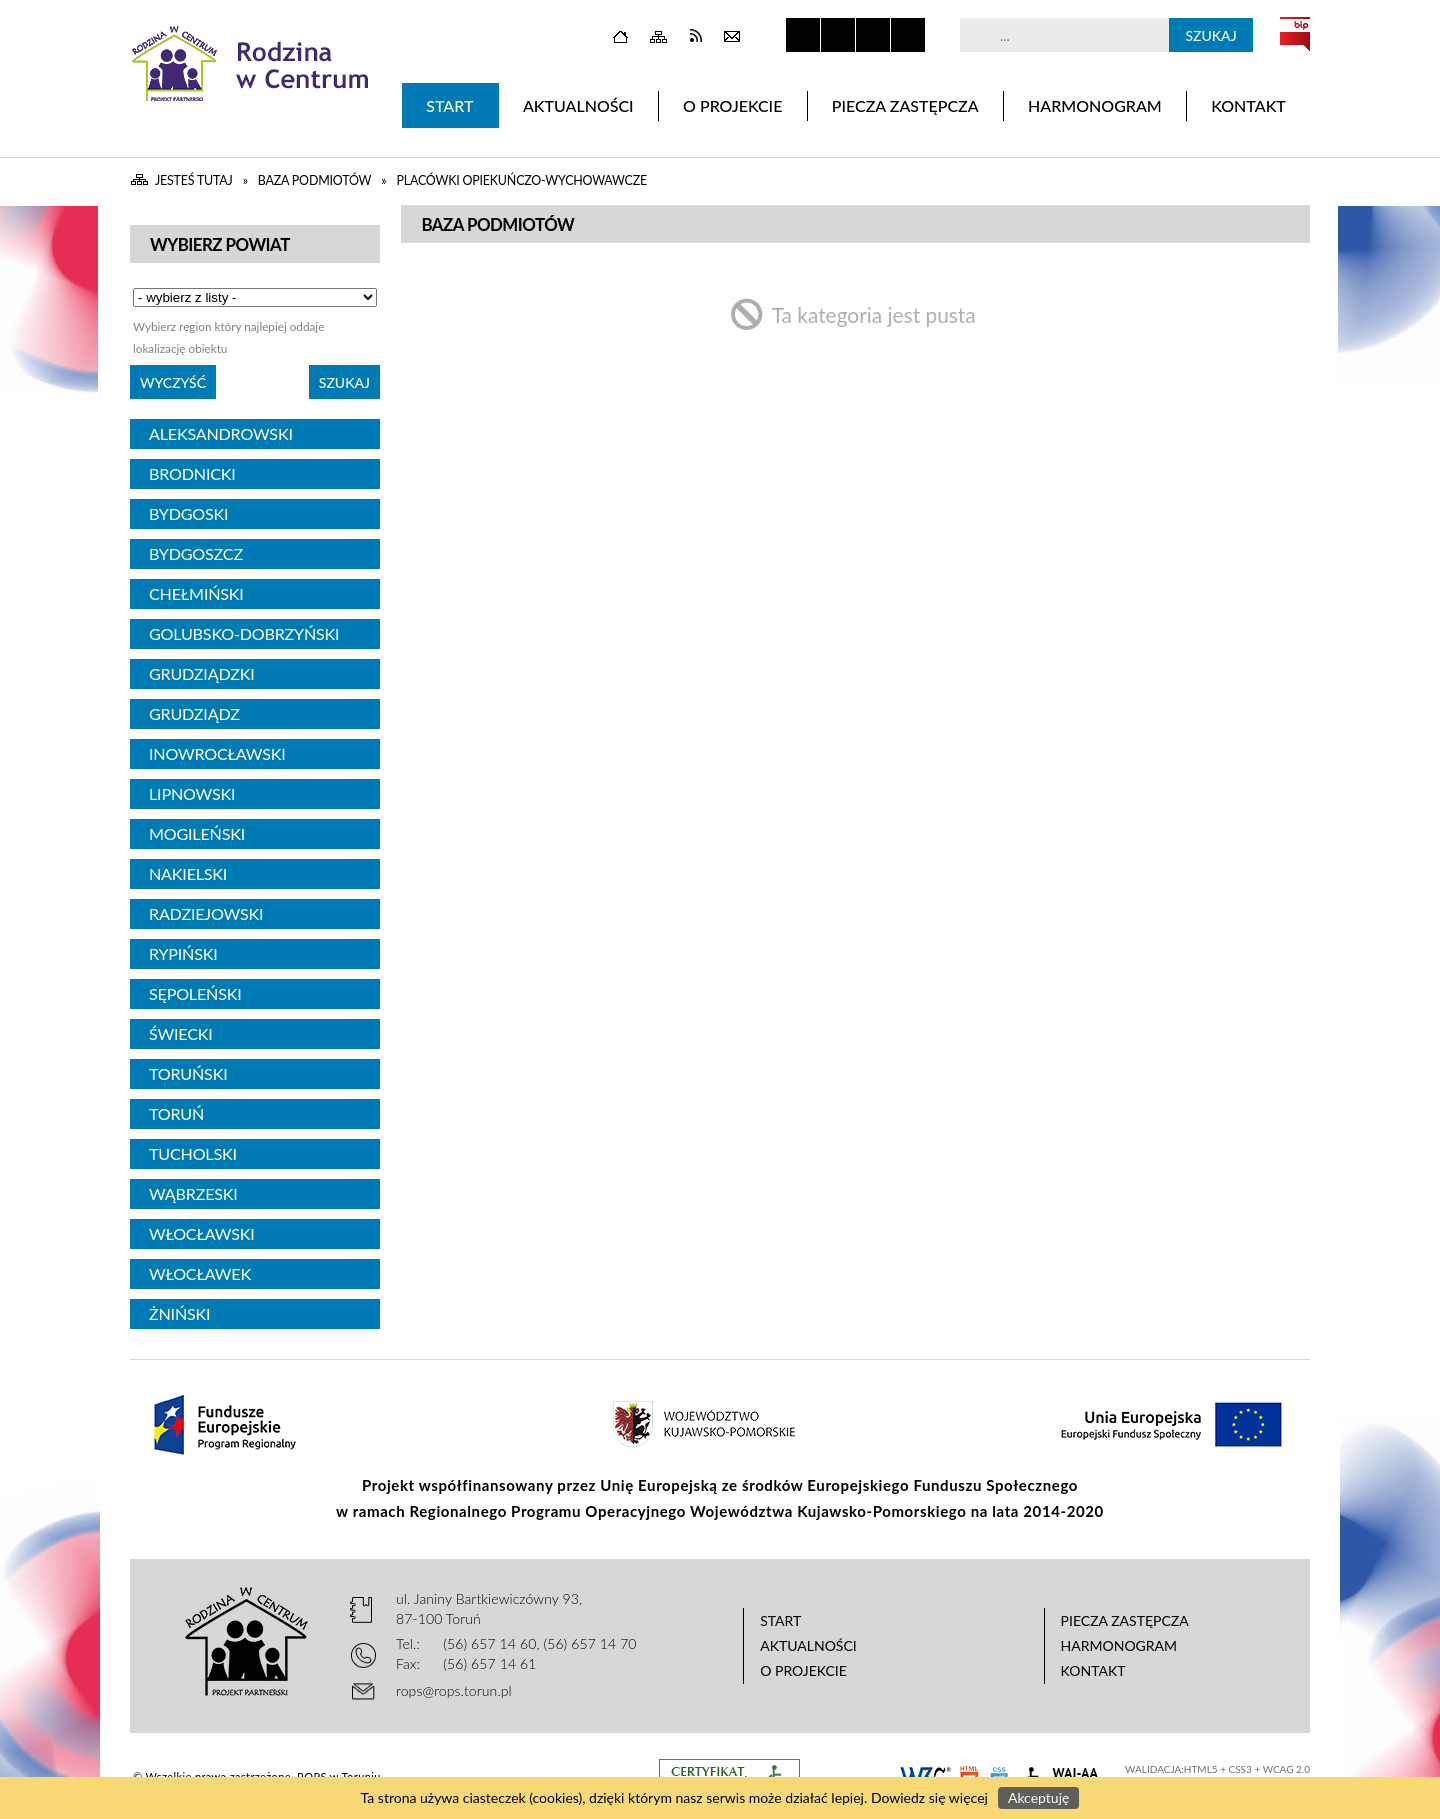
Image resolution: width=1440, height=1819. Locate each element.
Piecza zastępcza (1125, 1620)
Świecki (181, 1033)
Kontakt (1093, 1670)
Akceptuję (1038, 1797)
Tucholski (193, 1153)
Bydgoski (188, 513)
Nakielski (188, 873)
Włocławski (202, 1233)
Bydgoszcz (196, 553)
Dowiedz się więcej (929, 1797)
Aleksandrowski (221, 433)
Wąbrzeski (193, 1193)
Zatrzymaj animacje (803, 35)
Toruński (188, 1073)
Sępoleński (195, 993)
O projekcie (803, 1670)
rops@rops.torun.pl (454, 1690)
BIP (1295, 34)
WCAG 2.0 (1286, 1769)
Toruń (176, 1113)
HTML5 (1201, 1769)
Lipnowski (192, 793)
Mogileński (197, 833)
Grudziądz (194, 713)
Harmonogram (1119, 1645)
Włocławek (200, 1273)
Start (780, 1620)
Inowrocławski (217, 753)
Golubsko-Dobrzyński (244, 633)
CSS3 (1240, 1769)
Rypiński (183, 953)
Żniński (179, 1313)
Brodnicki (192, 473)
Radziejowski (206, 913)
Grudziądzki (201, 673)
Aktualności (808, 1645)
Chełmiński (196, 593)
